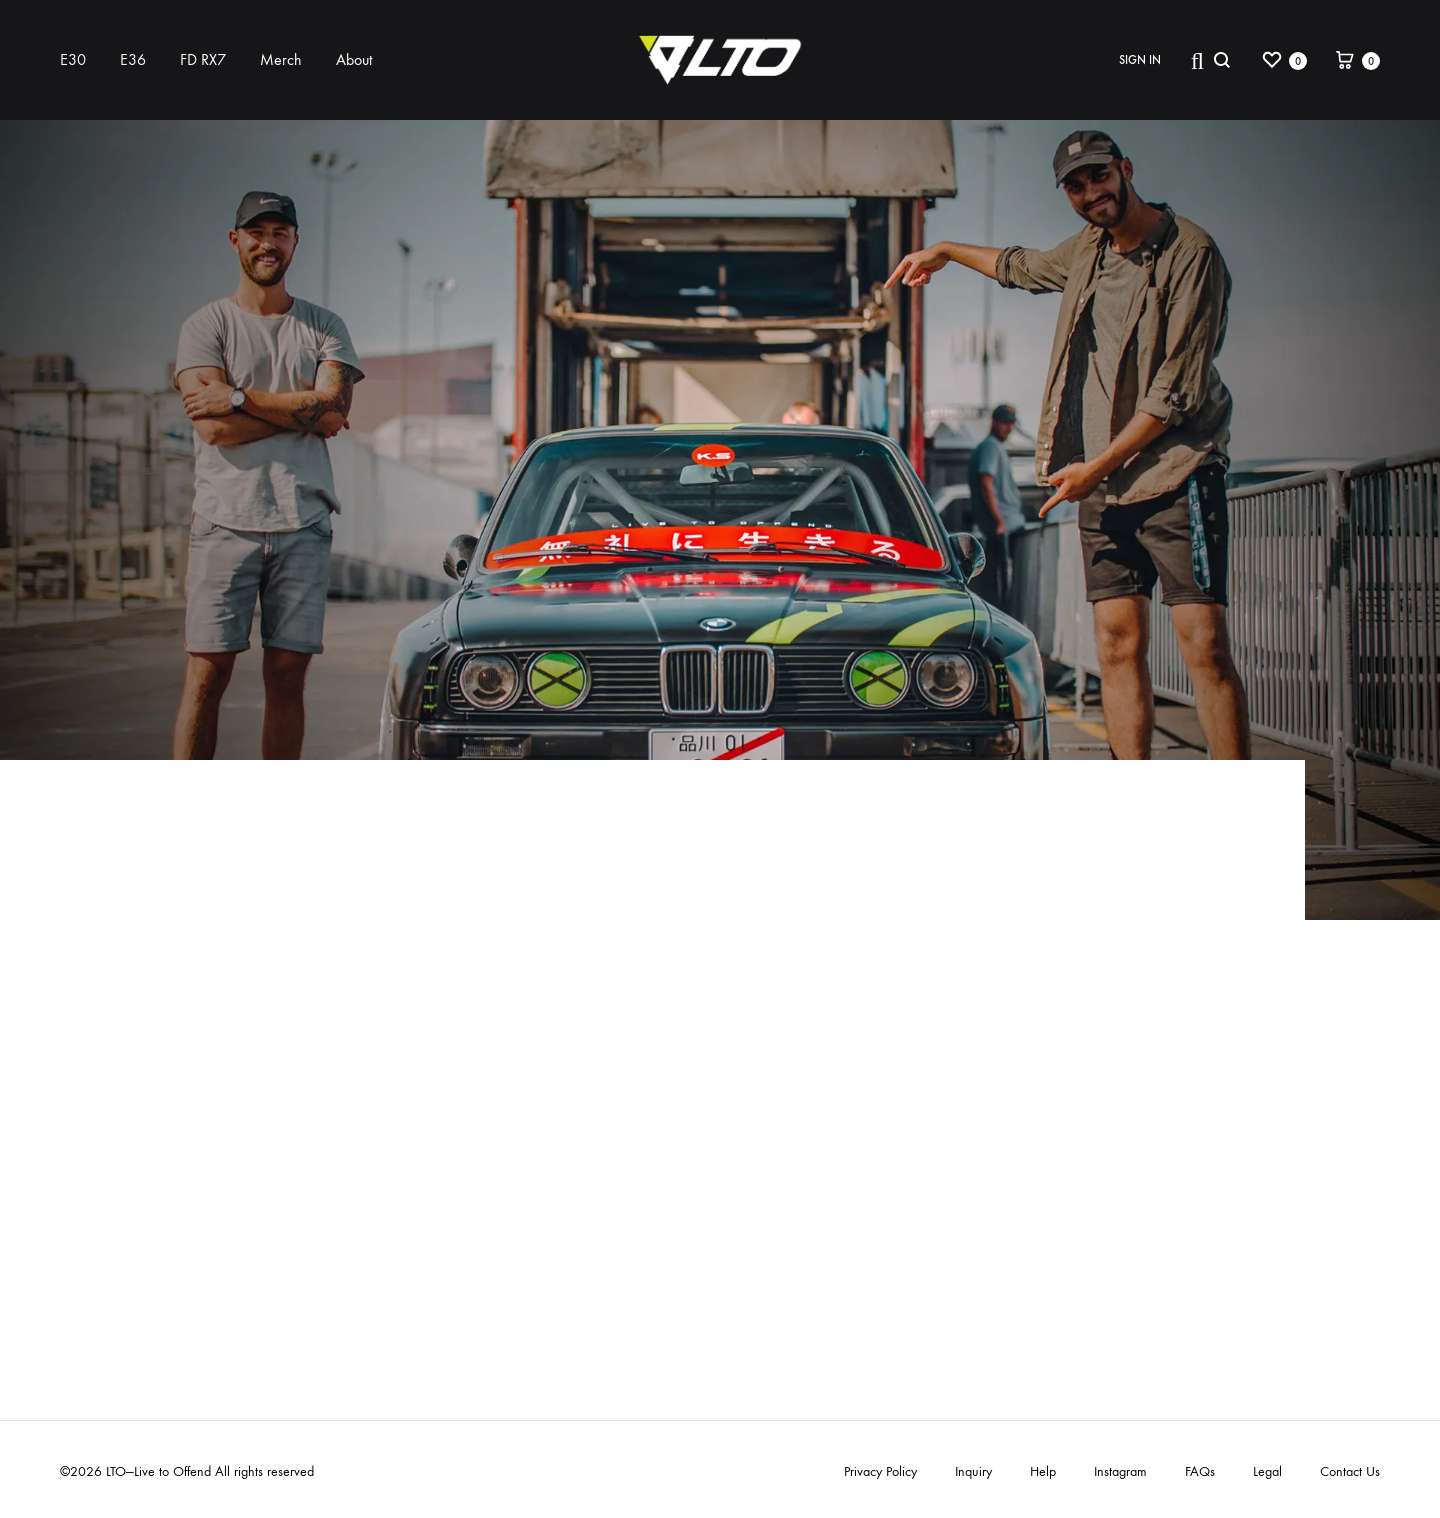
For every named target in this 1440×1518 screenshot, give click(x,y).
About (354, 59)
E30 (73, 59)
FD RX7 (203, 59)
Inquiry (973, 1471)
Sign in (1140, 60)
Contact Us (1350, 1471)
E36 (133, 59)
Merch (281, 59)
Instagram (1120, 1471)
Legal (1267, 1471)
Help (1043, 1471)
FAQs (1200, 1471)
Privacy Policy (880, 1471)
